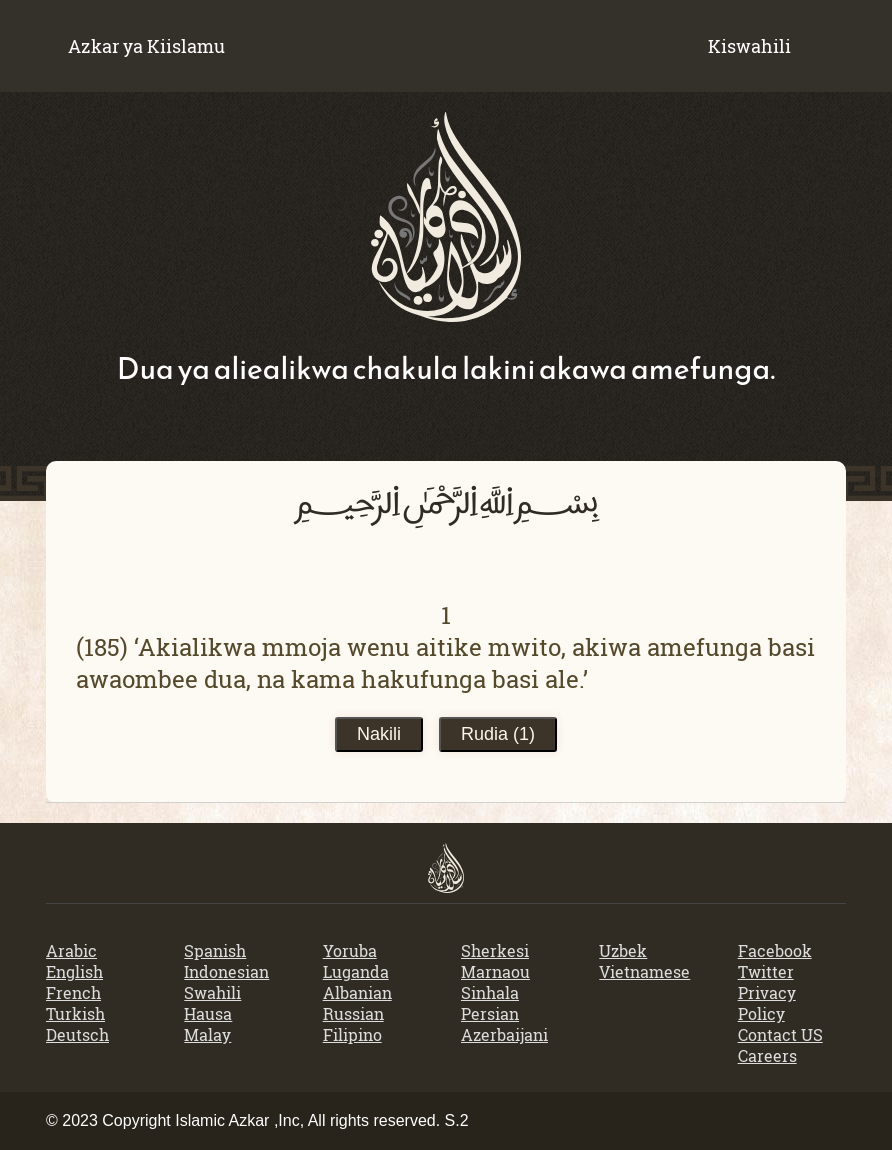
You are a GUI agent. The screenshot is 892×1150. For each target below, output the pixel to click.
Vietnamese (644, 971)
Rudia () (498, 734)
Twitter (766, 971)
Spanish (215, 950)
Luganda (356, 971)
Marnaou (495, 971)
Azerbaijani (504, 1034)
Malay (207, 1034)
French (73, 992)
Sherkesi (495, 950)
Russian (353, 1013)
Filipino (352, 1034)
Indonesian (226, 971)
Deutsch (77, 1034)
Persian (490, 1013)
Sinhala (490, 992)
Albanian (357, 992)
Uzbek (623, 950)
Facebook (775, 950)
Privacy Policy (767, 1003)
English (74, 971)
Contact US (780, 1034)
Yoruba (350, 950)
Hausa (208, 1013)
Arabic (71, 950)
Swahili (212, 992)
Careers (767, 1055)
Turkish (75, 1013)
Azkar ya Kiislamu (146, 46)
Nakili (379, 734)
